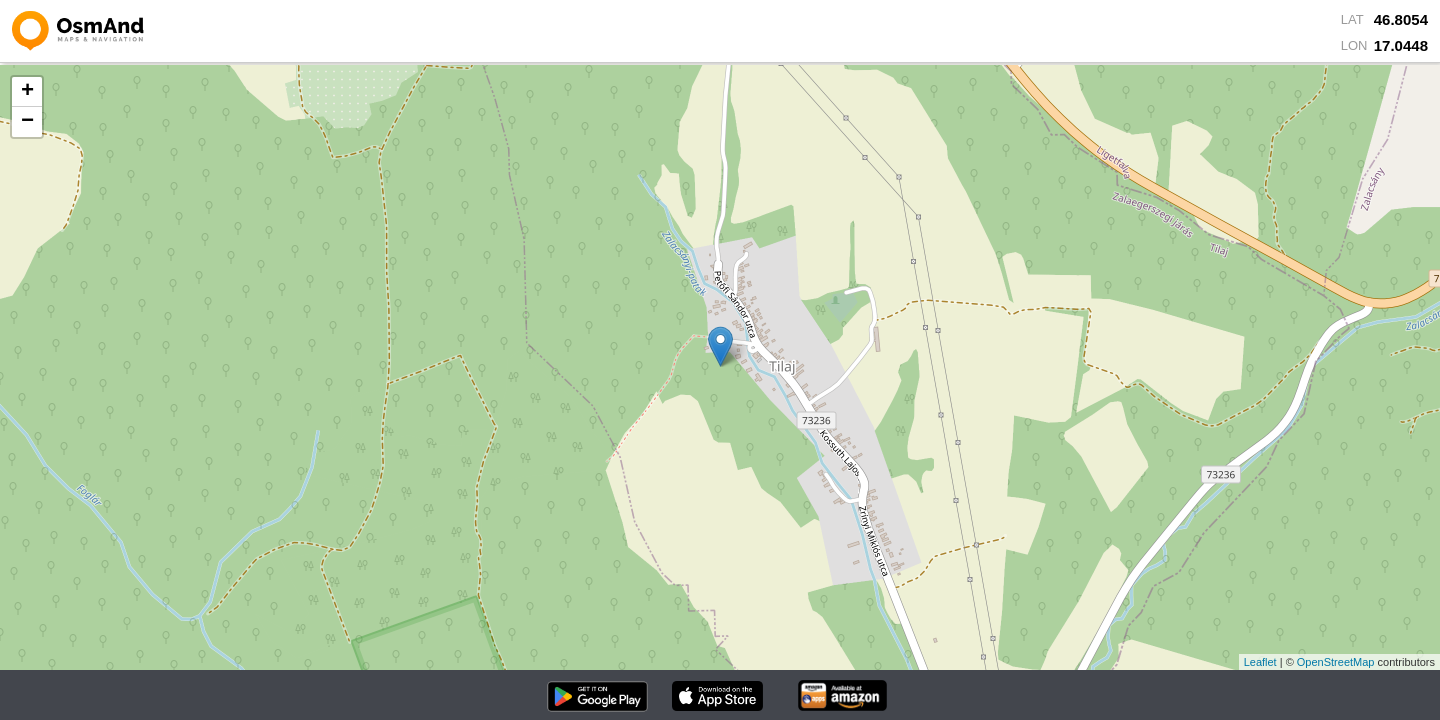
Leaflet (1260, 662)
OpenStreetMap (1336, 662)
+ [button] (27, 92)
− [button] (27, 122)
